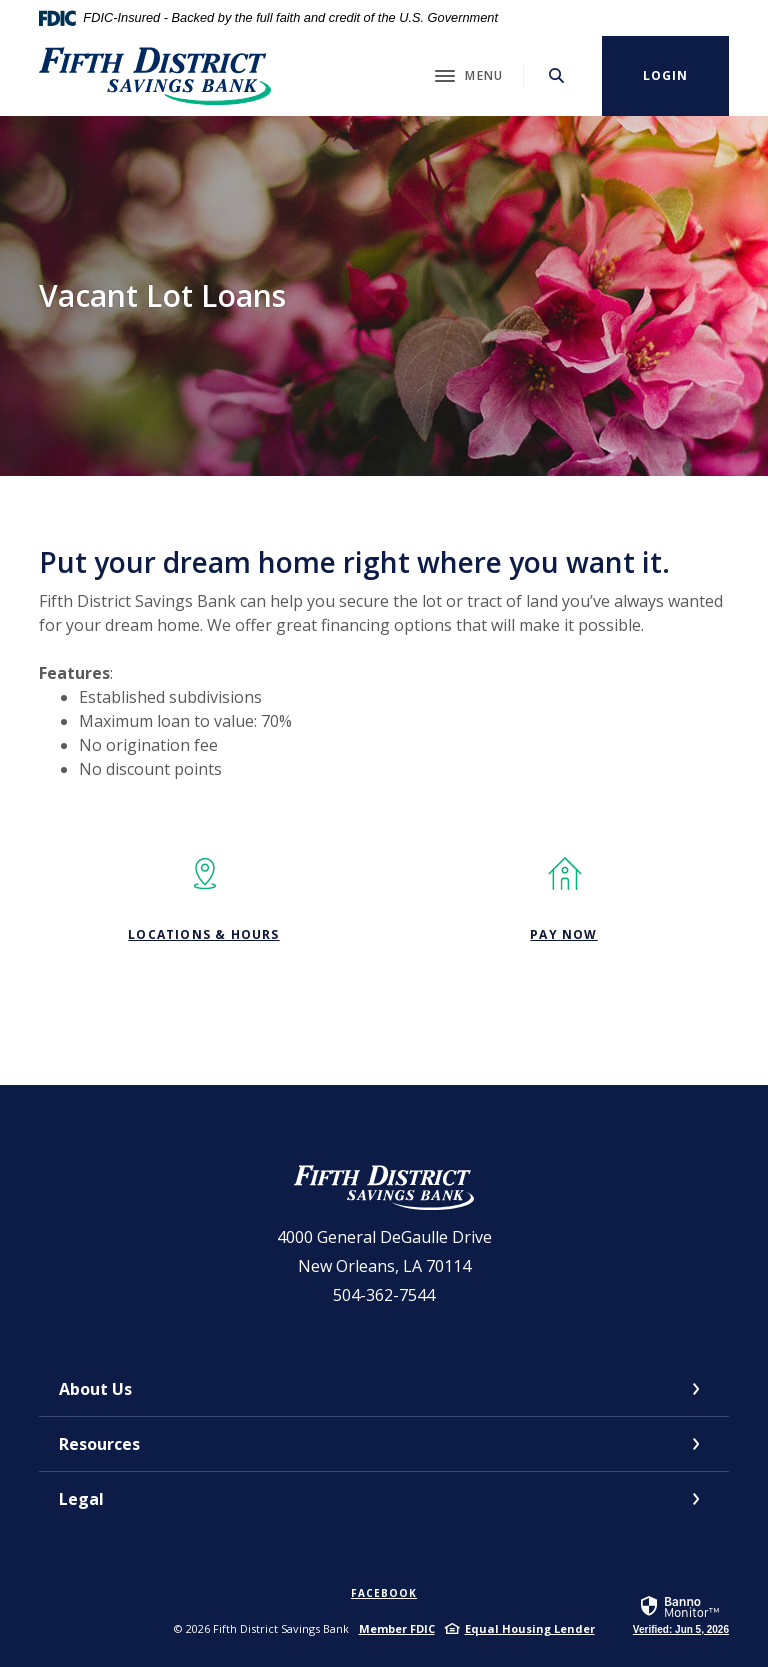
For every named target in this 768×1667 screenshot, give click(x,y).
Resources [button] (99, 1444)
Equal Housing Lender (530, 1628)
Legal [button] (81, 1499)
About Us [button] (95, 1389)
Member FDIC (397, 1628)
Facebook (384, 1593)
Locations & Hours (203, 934)
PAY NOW (563, 934)
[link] (681, 1614)
